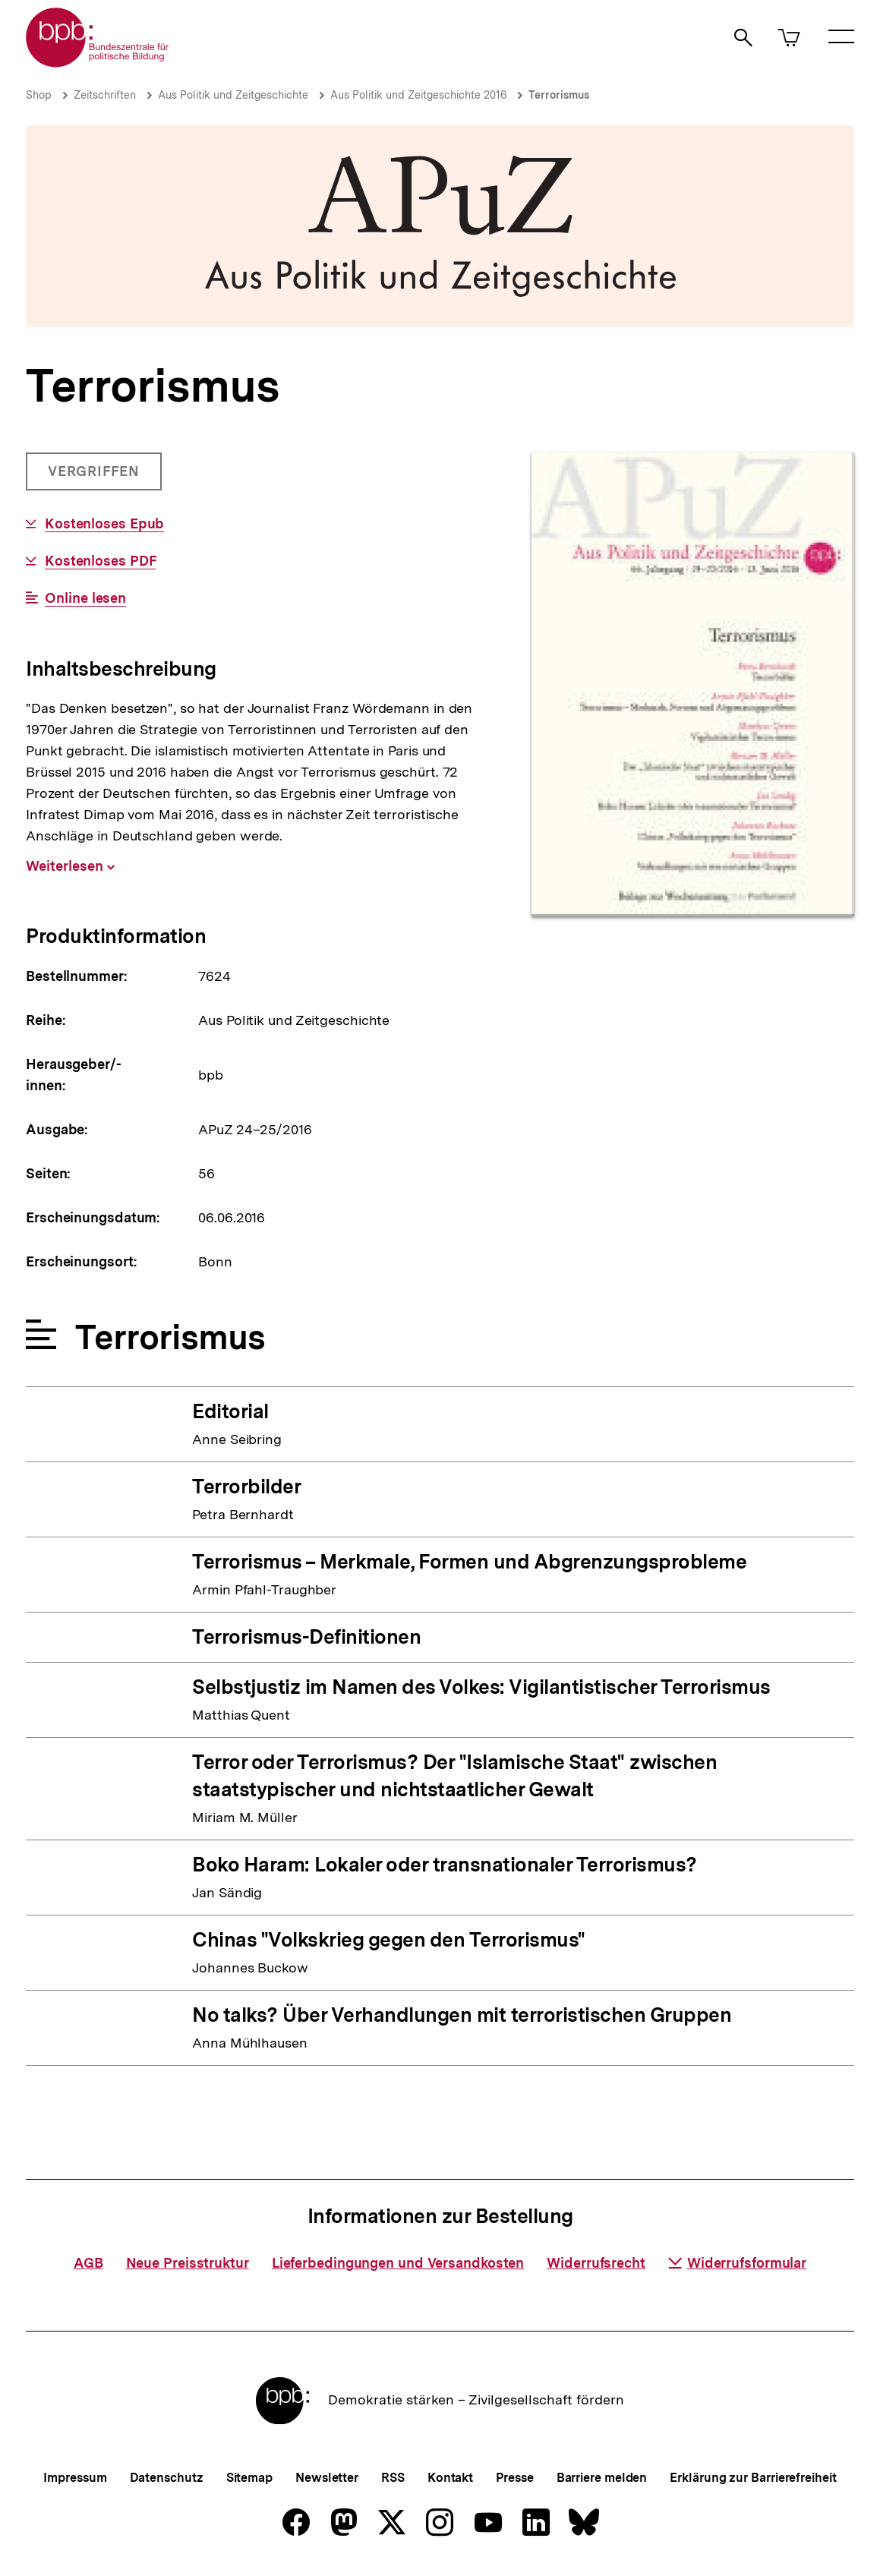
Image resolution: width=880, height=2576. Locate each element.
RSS (393, 2477)
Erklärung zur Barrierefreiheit (753, 2477)
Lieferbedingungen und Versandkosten (398, 2263)
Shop (39, 95)
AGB (88, 2263)
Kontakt (450, 2477)
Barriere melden (602, 2477)
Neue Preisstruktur (187, 2263)
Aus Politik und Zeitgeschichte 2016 (418, 95)
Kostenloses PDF (100, 561)
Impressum (74, 2477)
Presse (514, 2477)
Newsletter (326, 2477)
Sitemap (249, 2477)
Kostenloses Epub (104, 524)
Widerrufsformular (737, 2263)
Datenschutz (166, 2477)
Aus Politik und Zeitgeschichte (233, 95)
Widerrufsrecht (596, 2263)
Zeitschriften (105, 95)
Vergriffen (95, 476)
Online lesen (85, 598)
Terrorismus (558, 95)
